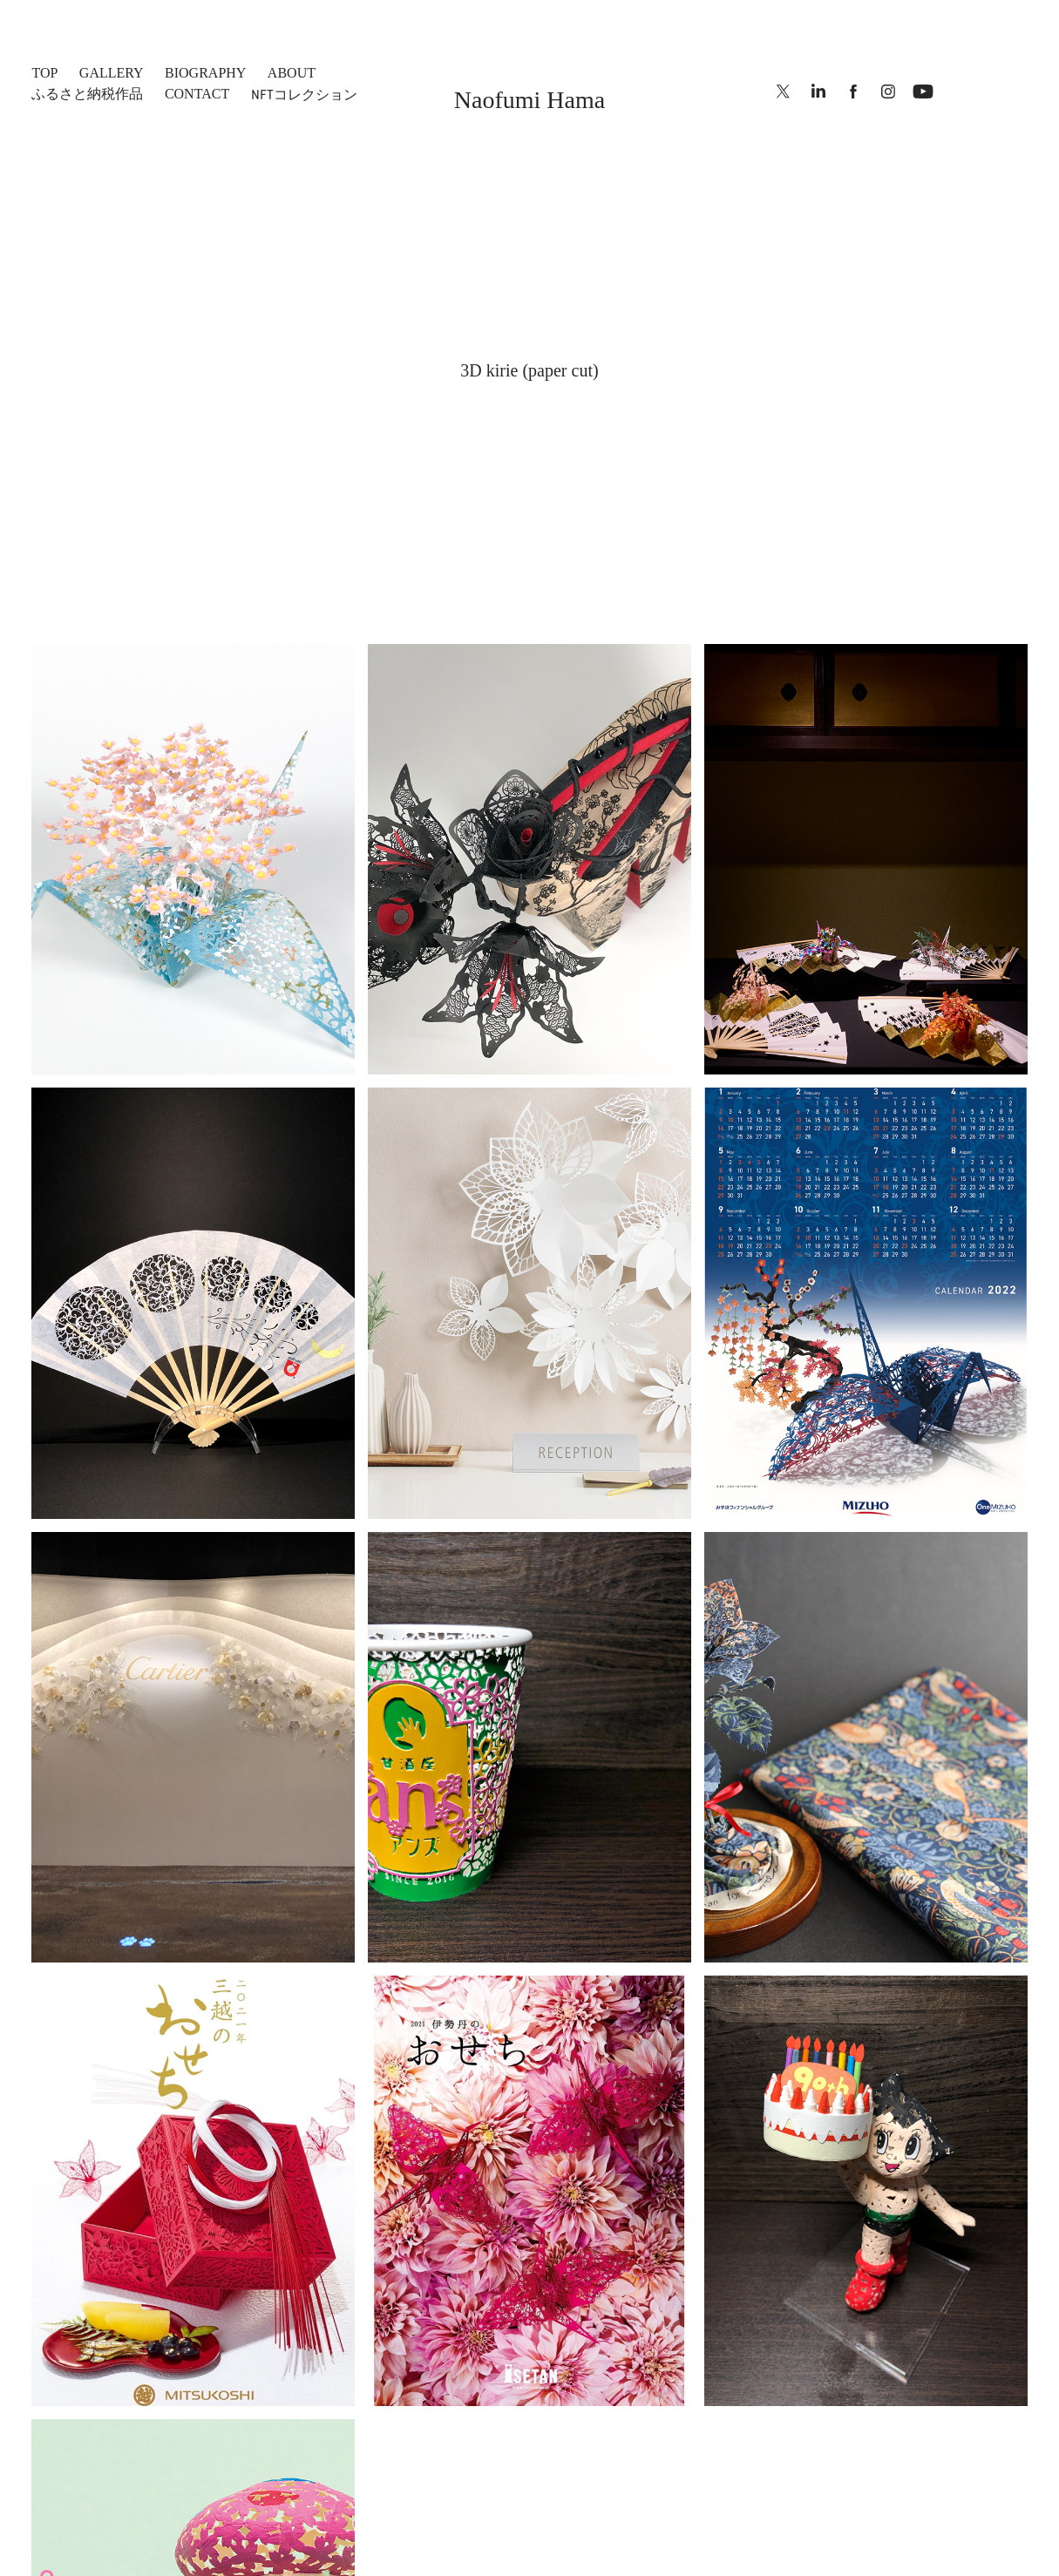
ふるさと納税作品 (87, 93)
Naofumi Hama (529, 99)
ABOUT (292, 72)
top (44, 72)
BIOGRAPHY (205, 72)
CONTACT (197, 93)
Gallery (111, 72)
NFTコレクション (304, 94)
